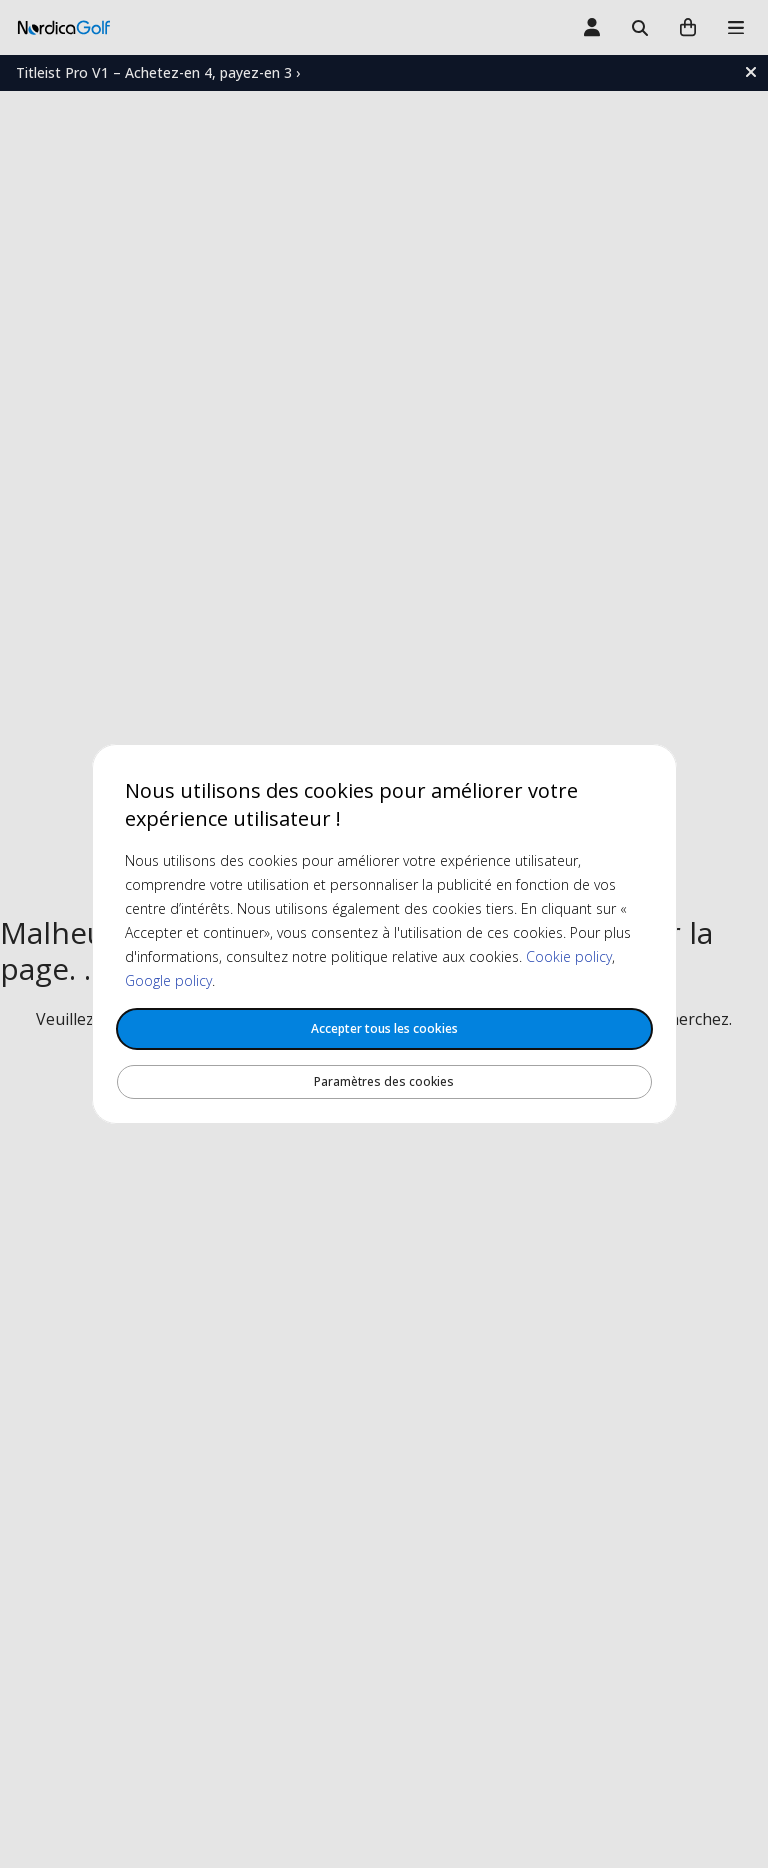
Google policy (168, 980)
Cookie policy (569, 956)
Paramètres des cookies (384, 1081)
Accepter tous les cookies (384, 1028)
